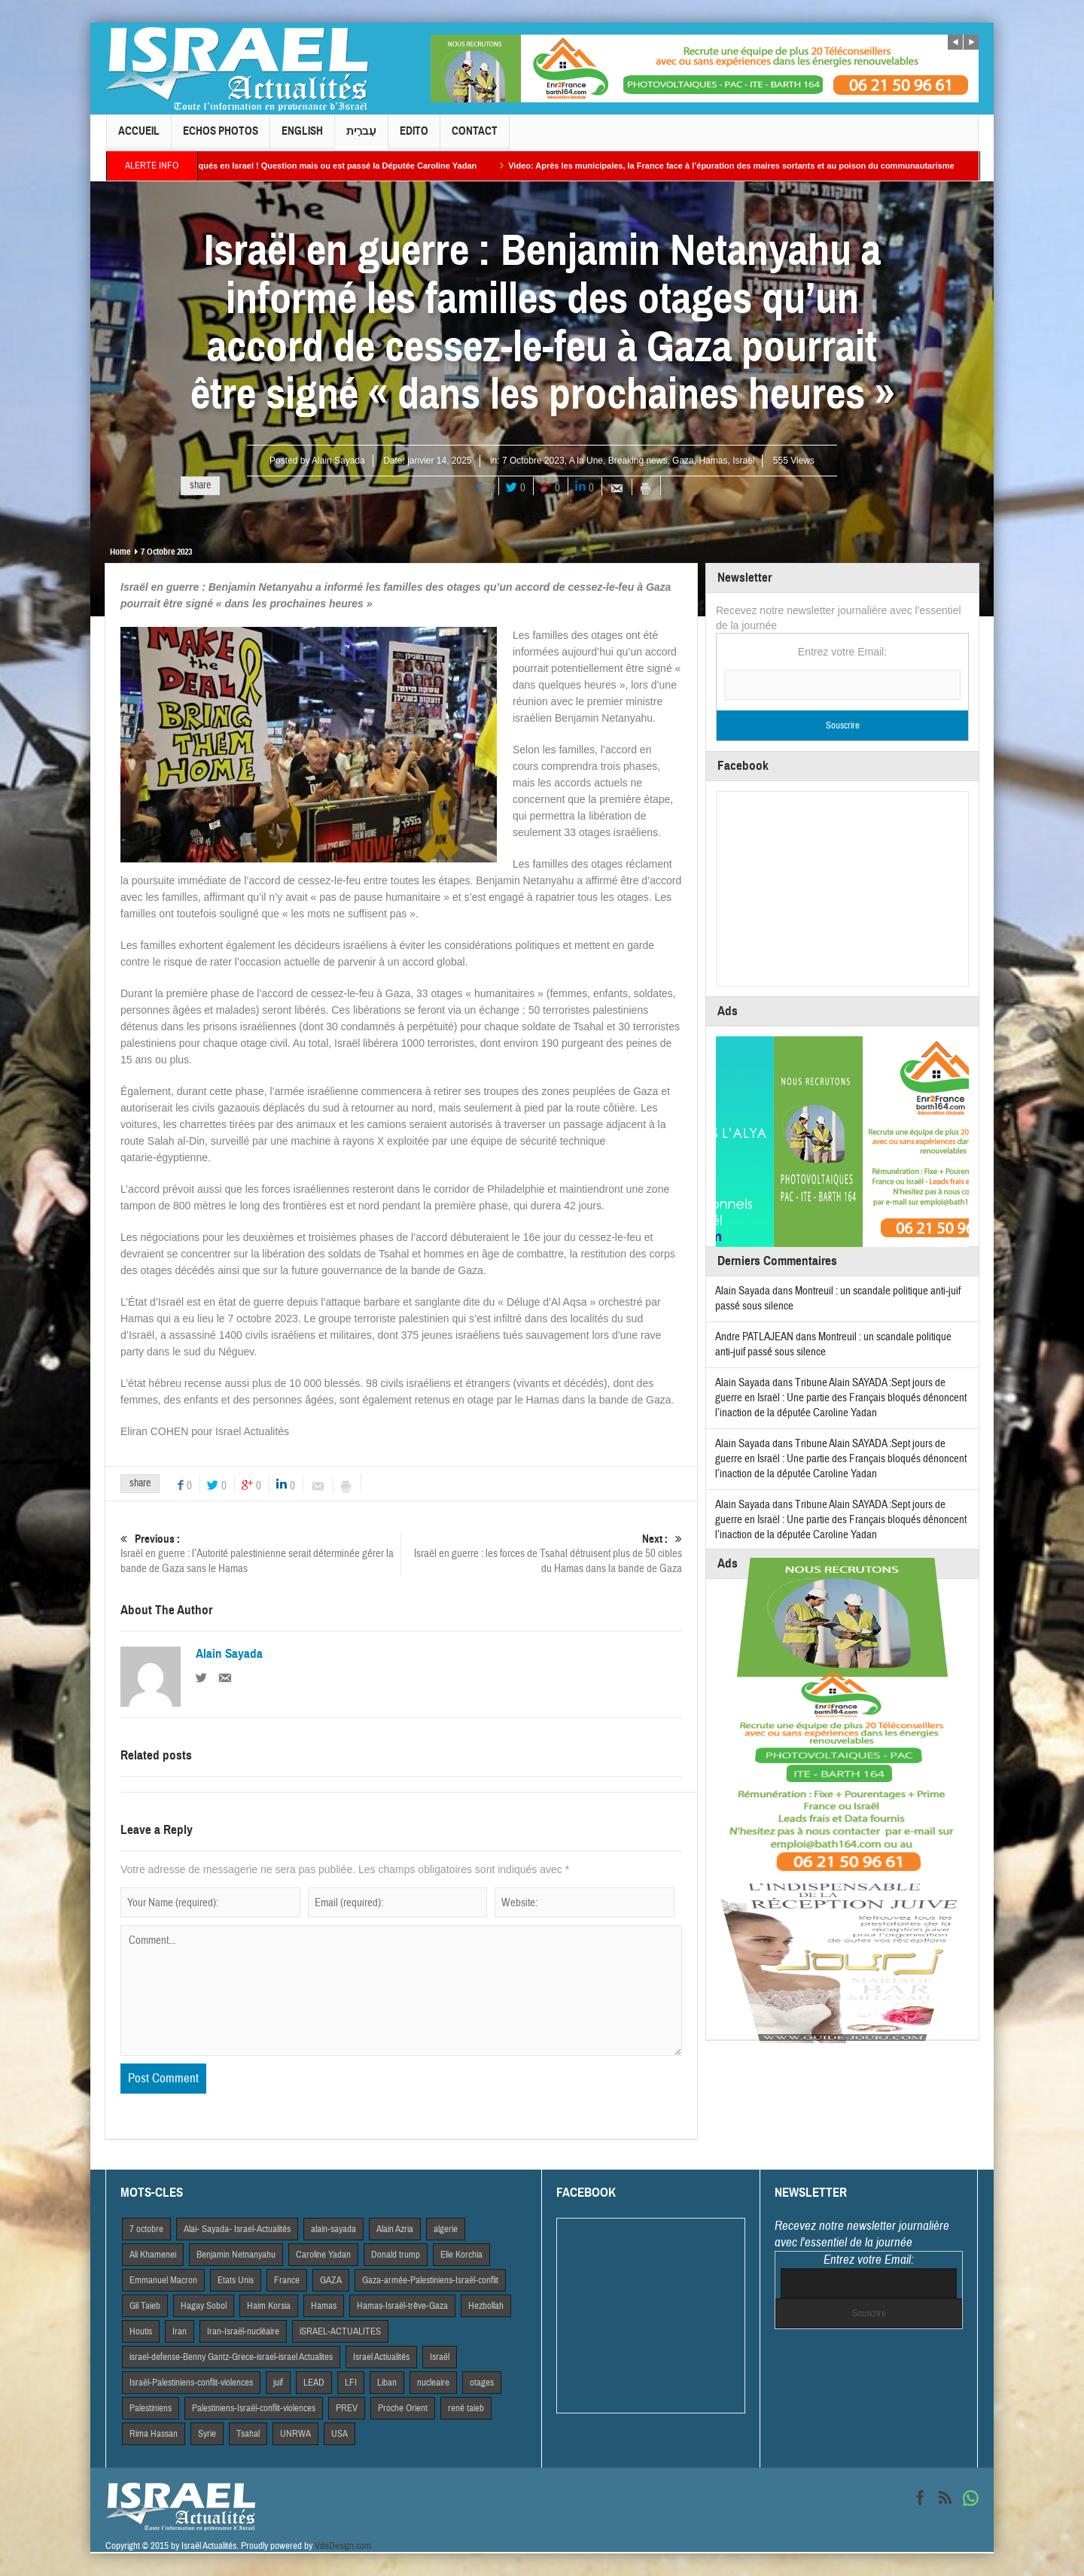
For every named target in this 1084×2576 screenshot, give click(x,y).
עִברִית (361, 137)
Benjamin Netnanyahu (236, 2255)
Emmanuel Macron (163, 2280)
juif (278, 2383)
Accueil (139, 137)
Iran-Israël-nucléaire (243, 2331)
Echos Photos (220, 137)
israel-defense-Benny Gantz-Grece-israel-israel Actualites (231, 2357)
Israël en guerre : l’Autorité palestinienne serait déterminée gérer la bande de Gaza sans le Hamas (260, 1553)
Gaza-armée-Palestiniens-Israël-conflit (430, 2280)
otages (482, 2383)
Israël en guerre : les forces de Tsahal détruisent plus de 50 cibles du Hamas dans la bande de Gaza (542, 1553)
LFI (351, 2383)
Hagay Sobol (204, 2306)
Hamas (713, 460)
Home (120, 551)
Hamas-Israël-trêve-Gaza (402, 2306)
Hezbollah (486, 2306)
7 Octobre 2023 (533, 460)
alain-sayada (333, 2229)
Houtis (140, 2331)
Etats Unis (236, 2280)
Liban (387, 2383)
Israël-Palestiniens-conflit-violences (191, 2383)
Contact (474, 137)
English (302, 137)
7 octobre (146, 2229)
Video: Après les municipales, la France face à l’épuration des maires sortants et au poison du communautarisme (753, 165)
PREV (347, 2408)
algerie (446, 2229)
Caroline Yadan (323, 2255)
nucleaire (433, 2383)
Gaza (683, 460)
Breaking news (638, 460)
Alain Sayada (338, 460)
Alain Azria (394, 2229)
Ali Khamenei (152, 2255)
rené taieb (466, 2408)
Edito (414, 137)
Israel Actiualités (381, 2357)
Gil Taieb (144, 2306)
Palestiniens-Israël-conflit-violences (253, 2408)
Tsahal (248, 2434)
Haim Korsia (269, 2306)
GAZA (331, 2280)
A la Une (586, 460)
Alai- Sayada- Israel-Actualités (237, 2229)
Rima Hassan (153, 2434)
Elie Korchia (461, 2255)
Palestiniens (150, 2408)
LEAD (313, 2383)
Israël (743, 460)
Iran (179, 2331)
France (287, 2280)
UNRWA (295, 2434)
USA (339, 2434)
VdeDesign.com (343, 2546)
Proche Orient (403, 2408)
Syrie (207, 2434)
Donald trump (395, 2255)
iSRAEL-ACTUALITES (340, 2331)
